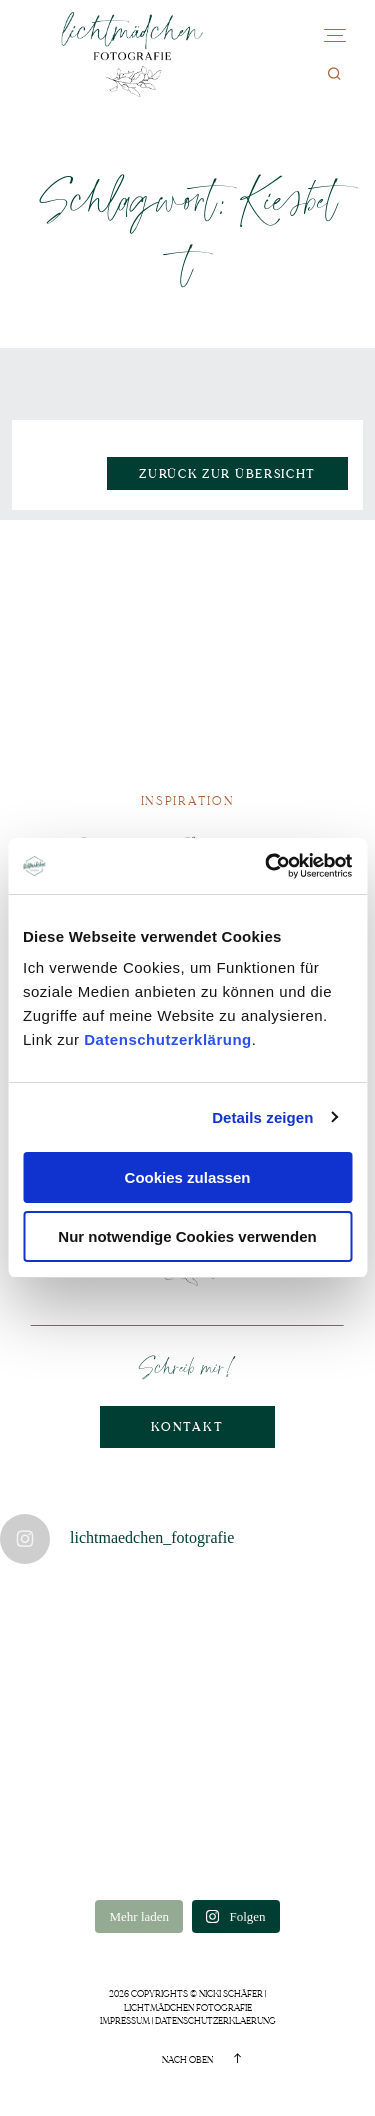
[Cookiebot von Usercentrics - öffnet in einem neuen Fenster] (267, 866)
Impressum (125, 2021)
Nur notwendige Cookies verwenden (187, 1236)
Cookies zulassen (188, 1177)
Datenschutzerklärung (168, 1039)
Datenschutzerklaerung (215, 2021)
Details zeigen (262, 1117)
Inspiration (187, 801)
